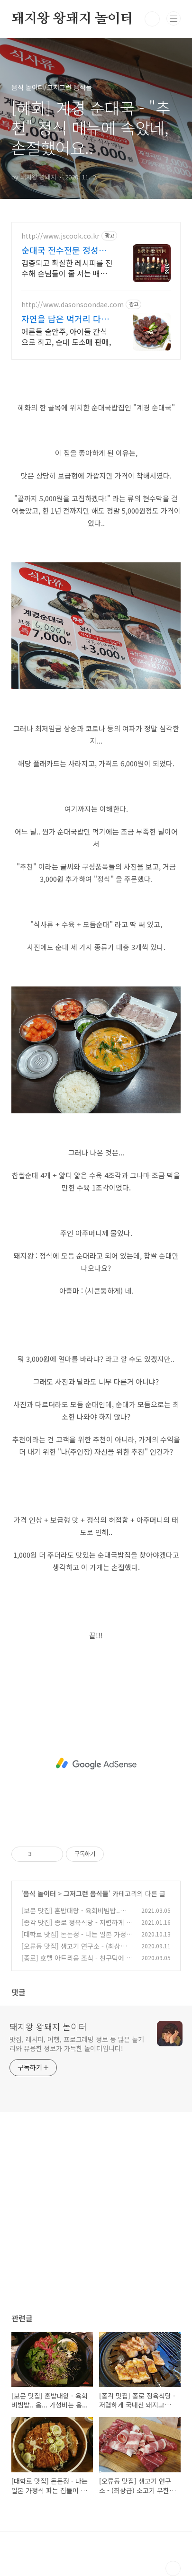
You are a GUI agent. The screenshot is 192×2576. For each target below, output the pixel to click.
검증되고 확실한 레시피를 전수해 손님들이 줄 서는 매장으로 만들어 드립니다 (66, 267)
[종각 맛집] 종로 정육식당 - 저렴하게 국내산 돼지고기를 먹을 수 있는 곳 (76, 1927)
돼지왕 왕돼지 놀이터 (72, 19)
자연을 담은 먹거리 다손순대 (65, 318)
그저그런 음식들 (86, 1893)
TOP (173, 2568)
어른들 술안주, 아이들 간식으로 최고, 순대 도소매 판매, (66, 336)
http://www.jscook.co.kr (60, 236)
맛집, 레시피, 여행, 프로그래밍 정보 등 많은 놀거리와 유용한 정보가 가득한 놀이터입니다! (76, 2043)
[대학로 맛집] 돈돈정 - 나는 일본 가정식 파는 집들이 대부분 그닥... (76, 1939)
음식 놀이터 (39, 1893)
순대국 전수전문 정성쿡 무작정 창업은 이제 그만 (65, 250)
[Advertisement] (96, 1763)
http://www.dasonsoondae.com (72, 305)
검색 (152, 19)
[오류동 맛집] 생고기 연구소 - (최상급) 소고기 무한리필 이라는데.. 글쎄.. (75, 1951)
